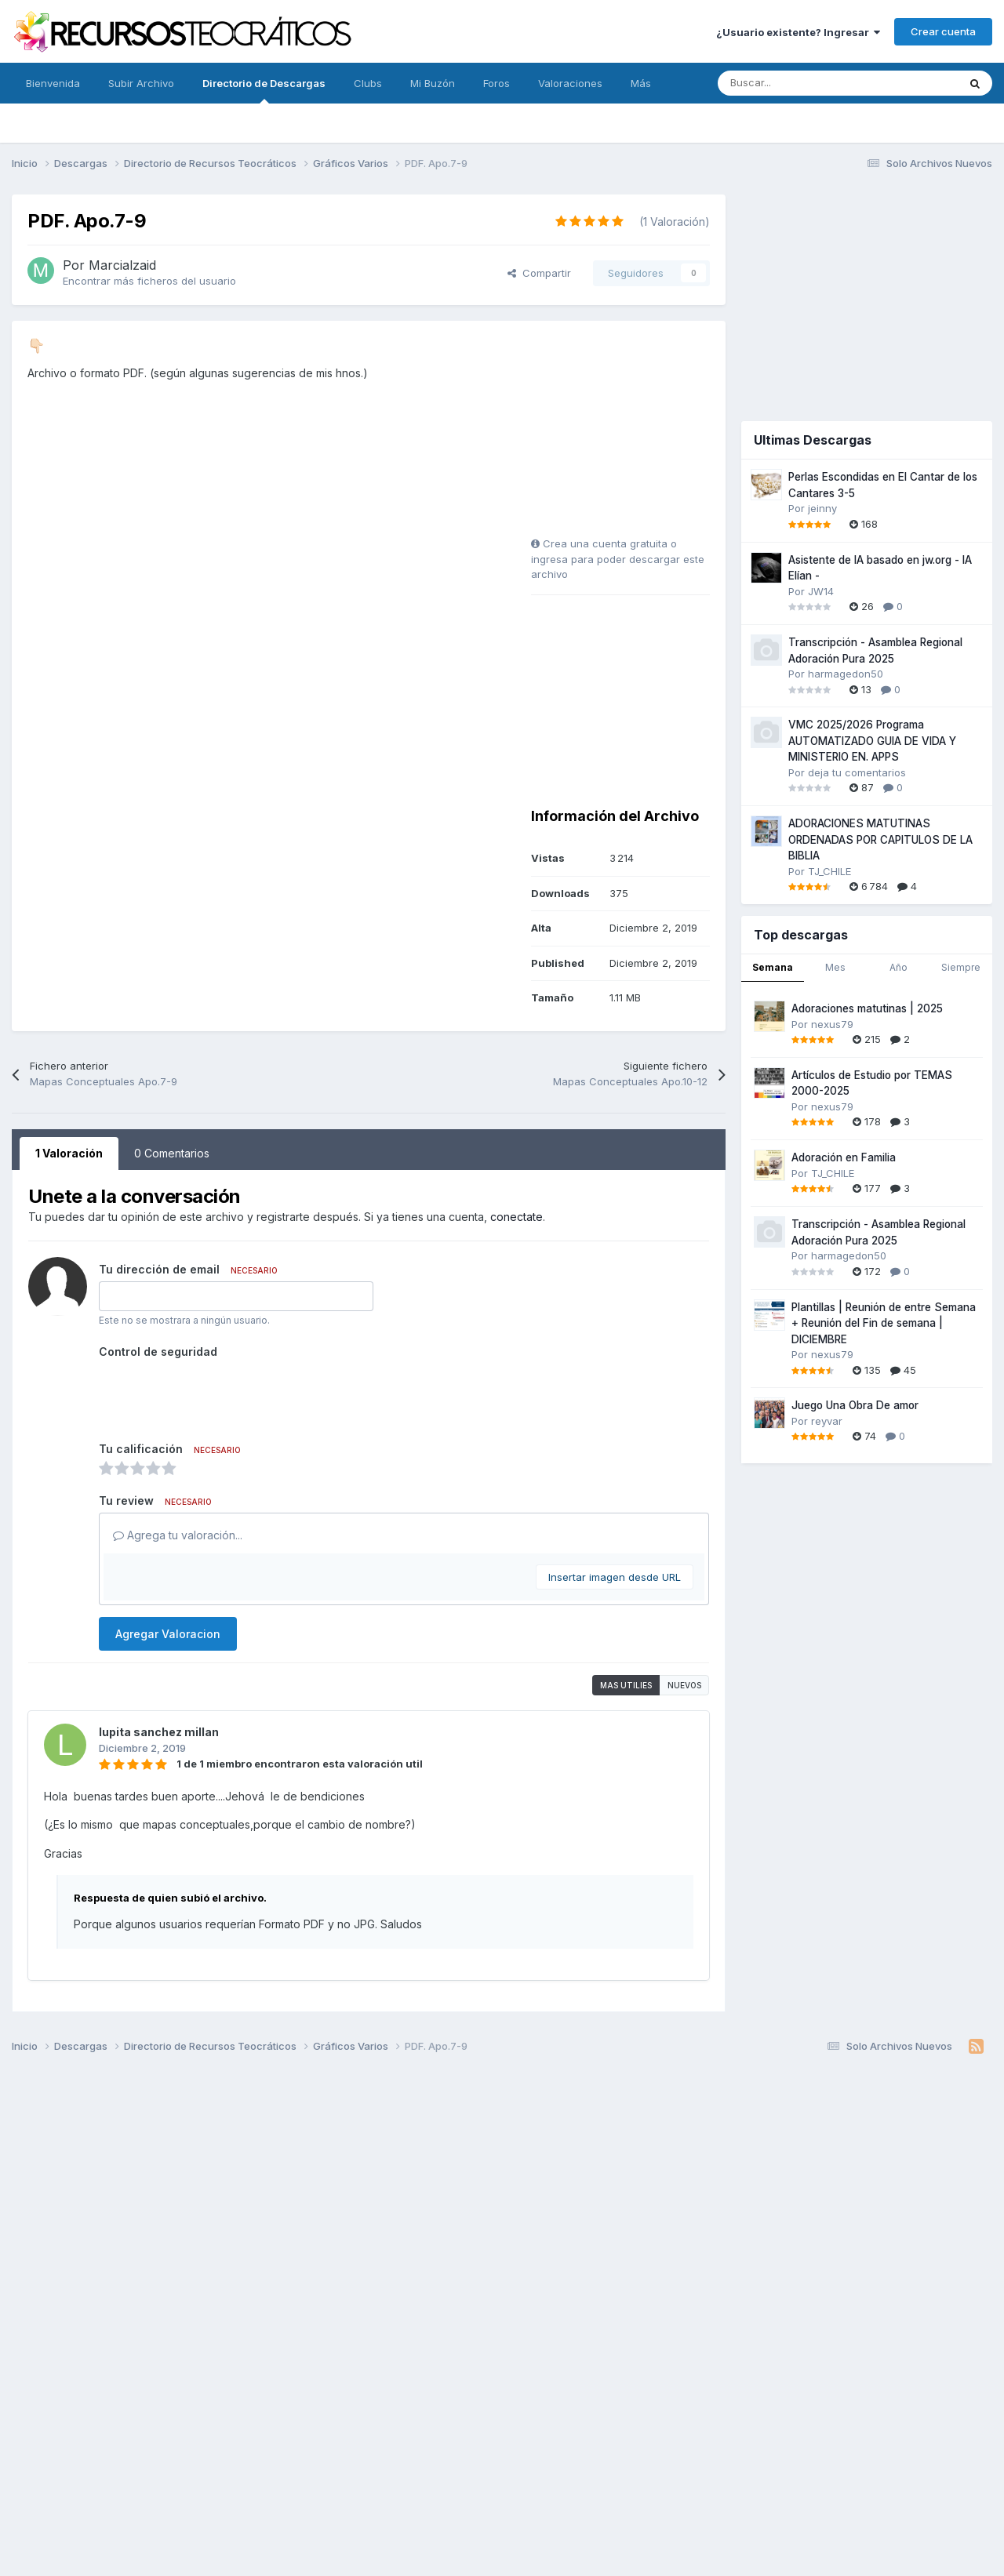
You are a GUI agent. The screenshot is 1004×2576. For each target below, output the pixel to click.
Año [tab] (898, 967)
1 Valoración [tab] (69, 1153)
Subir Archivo (141, 83)
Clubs (368, 83)
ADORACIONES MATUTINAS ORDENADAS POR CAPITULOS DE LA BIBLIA (880, 839)
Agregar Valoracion (167, 1633)
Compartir (539, 273)
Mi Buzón (432, 83)
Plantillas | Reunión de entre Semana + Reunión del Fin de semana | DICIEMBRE (883, 1323)
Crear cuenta (943, 31)
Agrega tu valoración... (177, 1535)
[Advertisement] (629, 434)
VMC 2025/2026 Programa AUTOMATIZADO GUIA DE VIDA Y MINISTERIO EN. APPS (872, 740)
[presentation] (218, 1394)
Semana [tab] (772, 967)
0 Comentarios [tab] (171, 1153)
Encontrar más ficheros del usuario (149, 280)
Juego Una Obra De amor (855, 1405)
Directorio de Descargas (264, 90)
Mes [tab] (835, 967)
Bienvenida (53, 83)
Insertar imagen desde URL (614, 1577)
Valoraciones (570, 83)
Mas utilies (626, 1685)
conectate (516, 1216)
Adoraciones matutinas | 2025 (867, 1008)
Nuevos (684, 1685)
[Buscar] (803, 83)
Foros (496, 83)
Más (641, 83)
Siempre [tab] (960, 967)
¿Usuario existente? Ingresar (798, 32)
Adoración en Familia (843, 1157)
